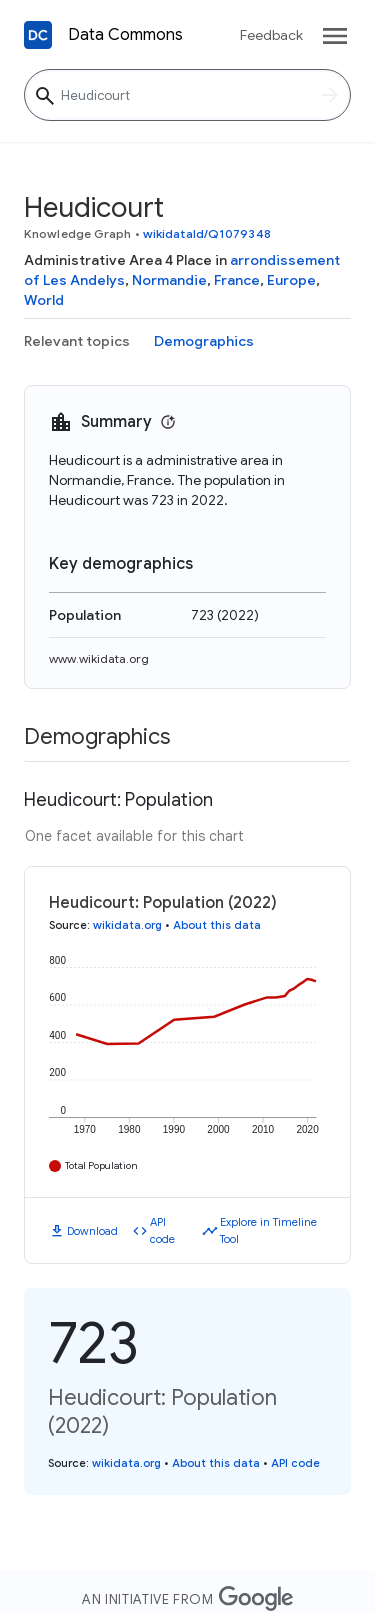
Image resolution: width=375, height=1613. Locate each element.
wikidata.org (127, 925)
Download (92, 1231)
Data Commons (125, 35)
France (237, 280)
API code (162, 1230)
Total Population (101, 1165)
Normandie (169, 280)
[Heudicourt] (187, 95)
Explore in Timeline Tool (268, 1230)
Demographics (204, 341)
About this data (217, 925)
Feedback (271, 35)
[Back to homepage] (38, 35)
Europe (291, 280)
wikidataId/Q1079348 (207, 233)
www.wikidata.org (99, 658)
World (44, 300)
